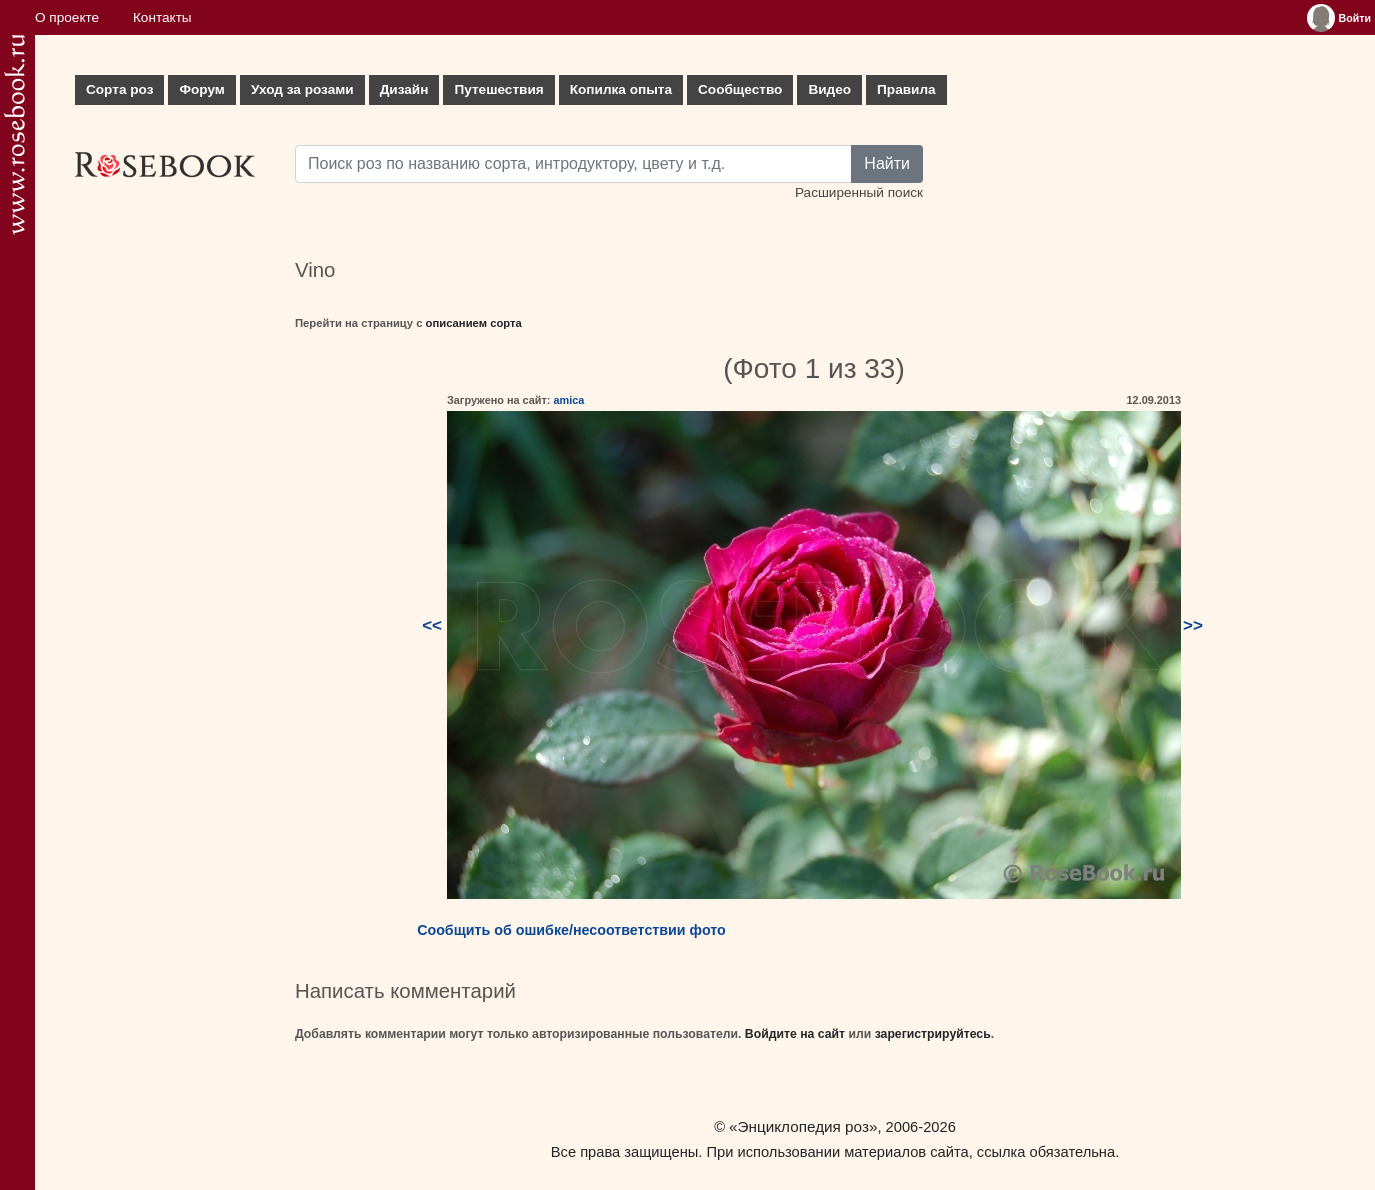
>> (1193, 625)
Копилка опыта (621, 89)
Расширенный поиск (859, 192)
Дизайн (404, 89)
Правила (906, 89)
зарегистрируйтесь (933, 1034)
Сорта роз (119, 89)
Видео (829, 89)
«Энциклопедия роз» (803, 1126)
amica (568, 400)
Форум (201, 89)
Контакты (162, 17)
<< (432, 625)
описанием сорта (474, 323)
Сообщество (740, 89)
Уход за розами (302, 89)
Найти (887, 163)
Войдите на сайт (795, 1034)
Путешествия (498, 89)
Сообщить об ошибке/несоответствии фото (571, 930)
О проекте (67, 17)
